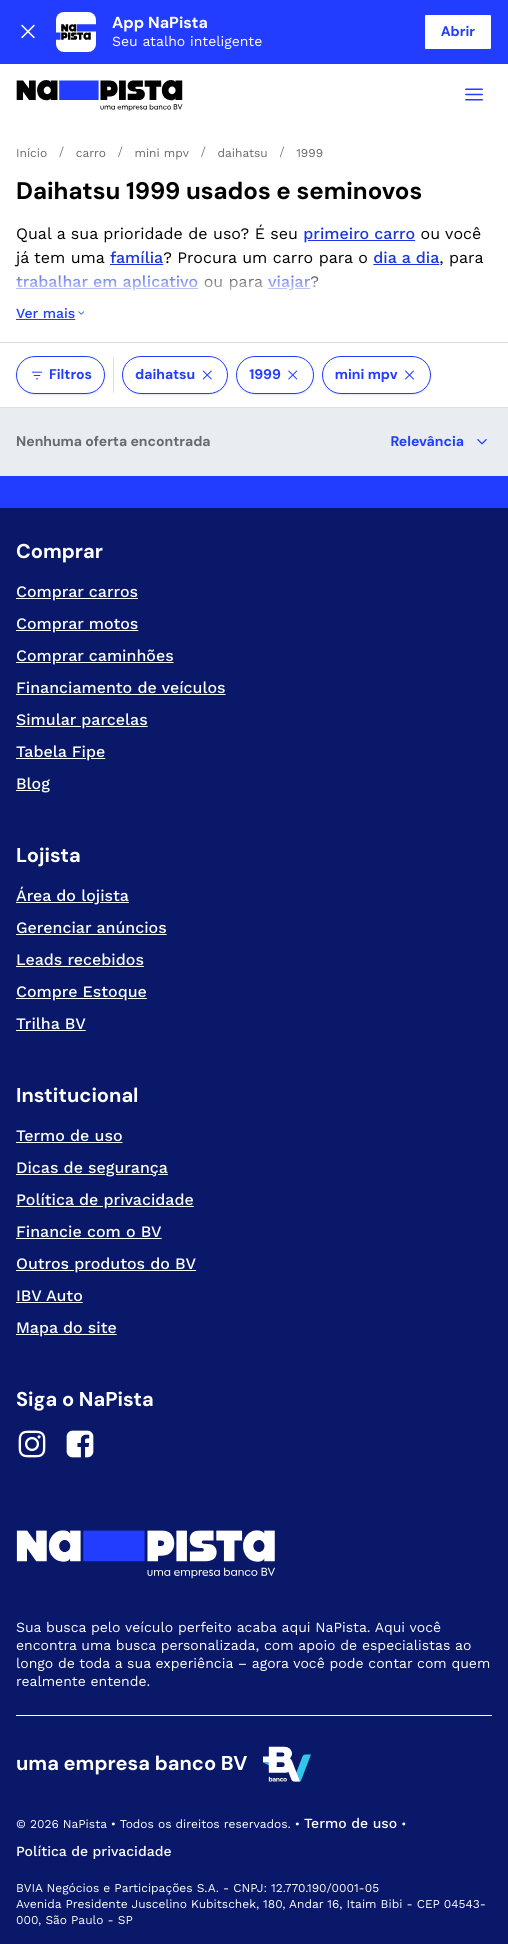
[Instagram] (32, 1447)
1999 (275, 375)
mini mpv (376, 375)
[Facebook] (80, 1447)
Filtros (60, 375)
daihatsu (175, 375)
